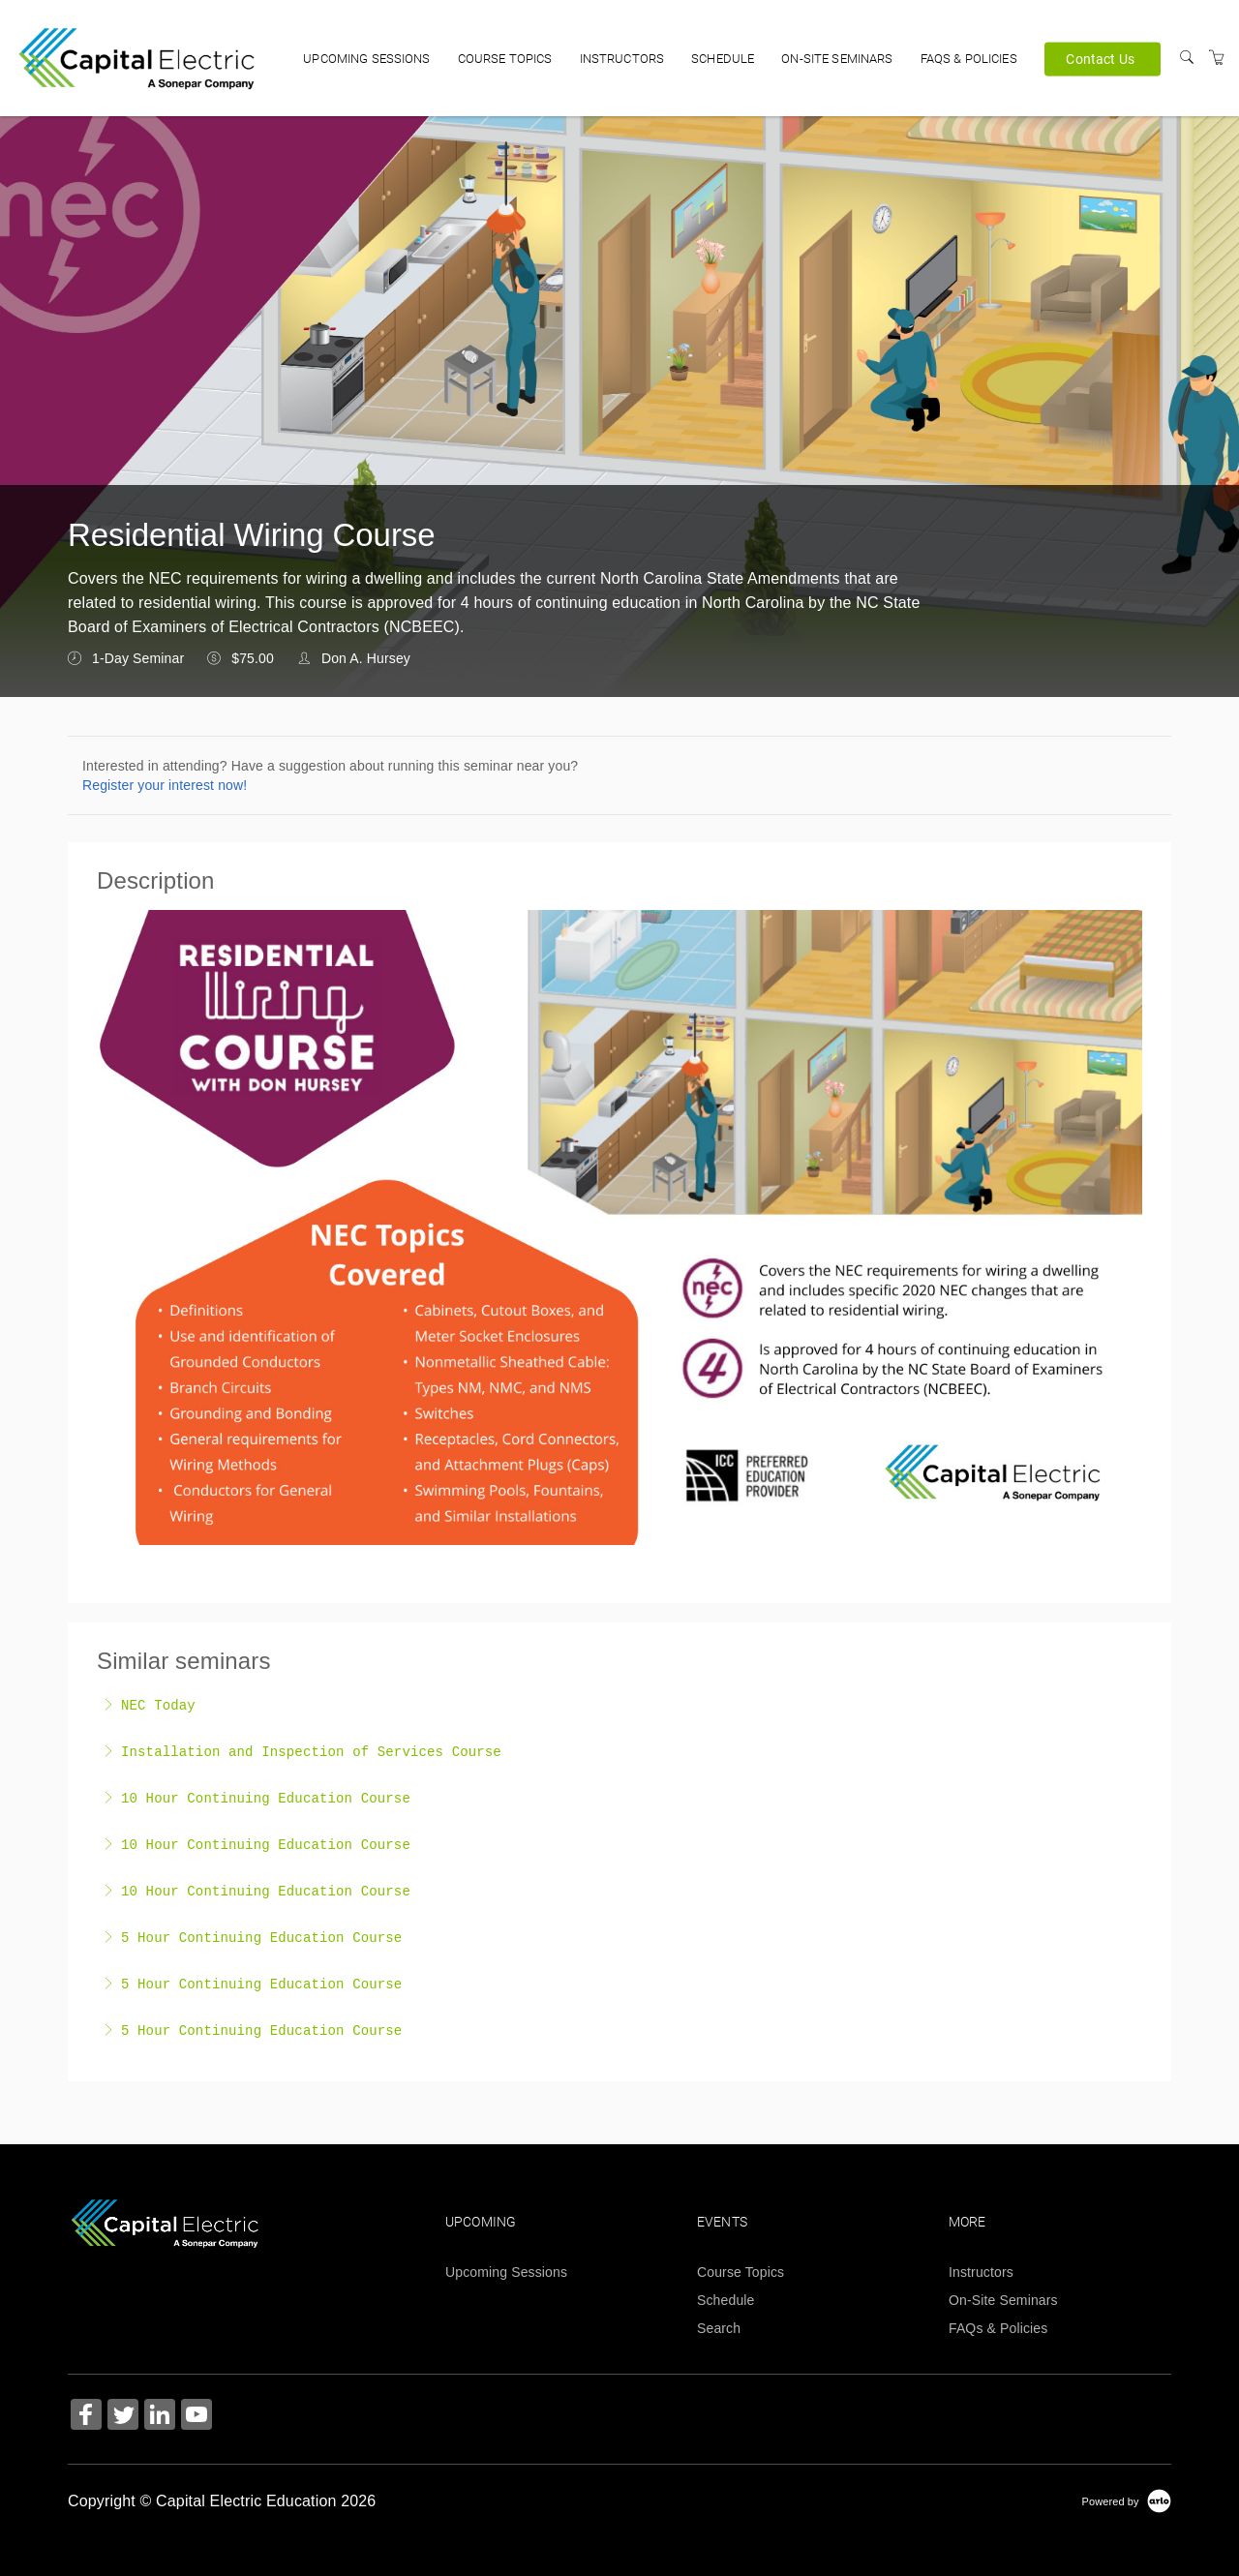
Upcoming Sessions (366, 58)
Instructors (622, 58)
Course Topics (505, 58)
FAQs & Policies (969, 58)
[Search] (1186, 58)
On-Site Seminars (836, 58)
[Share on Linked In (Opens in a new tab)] (159, 2417)
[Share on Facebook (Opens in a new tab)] (86, 2417)
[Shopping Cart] (1216, 58)
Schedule (722, 58)
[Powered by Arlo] (1126, 2500)
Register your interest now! (164, 785)
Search (718, 2328)
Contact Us (1099, 58)
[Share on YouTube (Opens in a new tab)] (196, 2417)
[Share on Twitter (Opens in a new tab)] (122, 2417)
